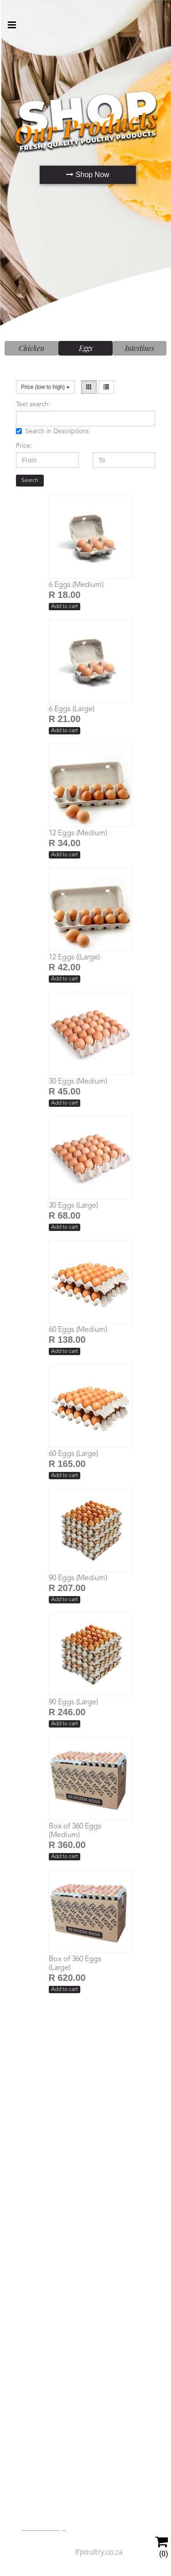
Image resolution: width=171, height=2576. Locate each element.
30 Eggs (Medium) (78, 1081)
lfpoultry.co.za (99, 2552)
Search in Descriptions (52, 431)
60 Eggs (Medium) (78, 1330)
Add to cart (64, 606)
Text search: (33, 404)
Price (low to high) (45, 387)
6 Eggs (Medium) (76, 585)
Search (29, 480)
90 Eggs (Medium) (78, 1578)
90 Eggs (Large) (73, 1702)
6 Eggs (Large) (71, 709)
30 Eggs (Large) (73, 1205)
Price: (24, 446)
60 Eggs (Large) (73, 1454)
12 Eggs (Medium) (78, 833)
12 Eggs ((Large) (74, 957)
